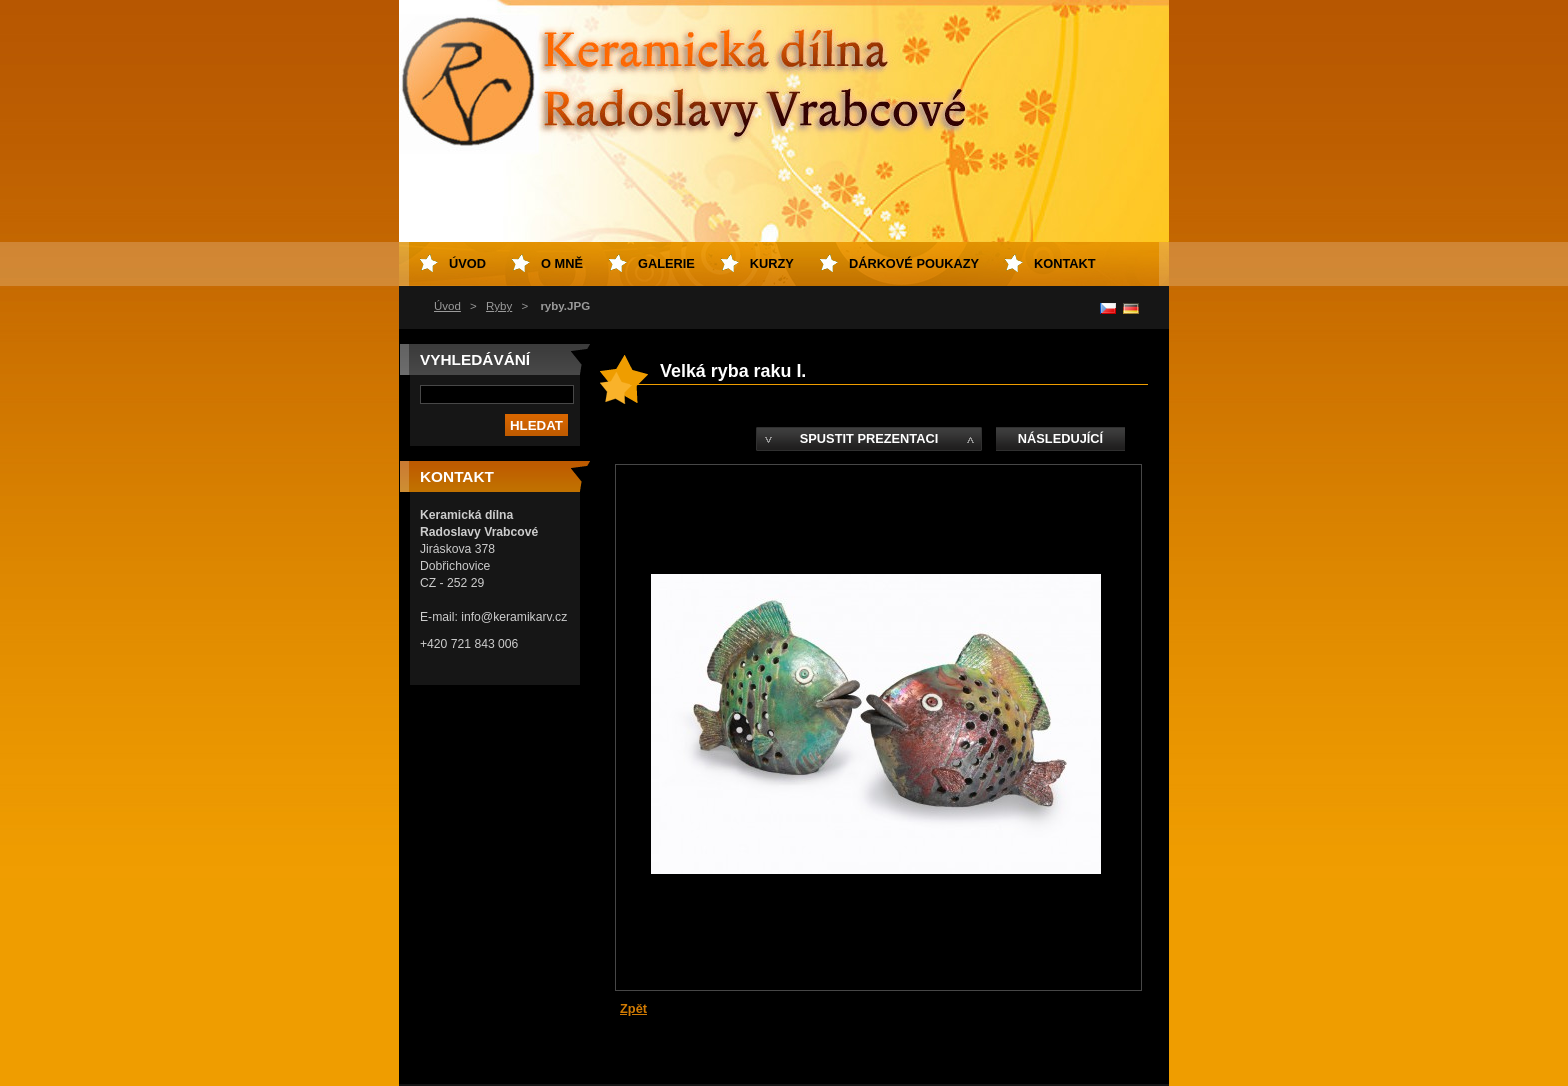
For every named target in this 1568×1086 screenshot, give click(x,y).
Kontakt (1065, 263)
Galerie (666, 263)
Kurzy (772, 263)
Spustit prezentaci (869, 438)
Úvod (447, 306)
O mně (562, 263)
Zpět (633, 1008)
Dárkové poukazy (914, 263)
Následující (1060, 438)
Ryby (499, 306)
